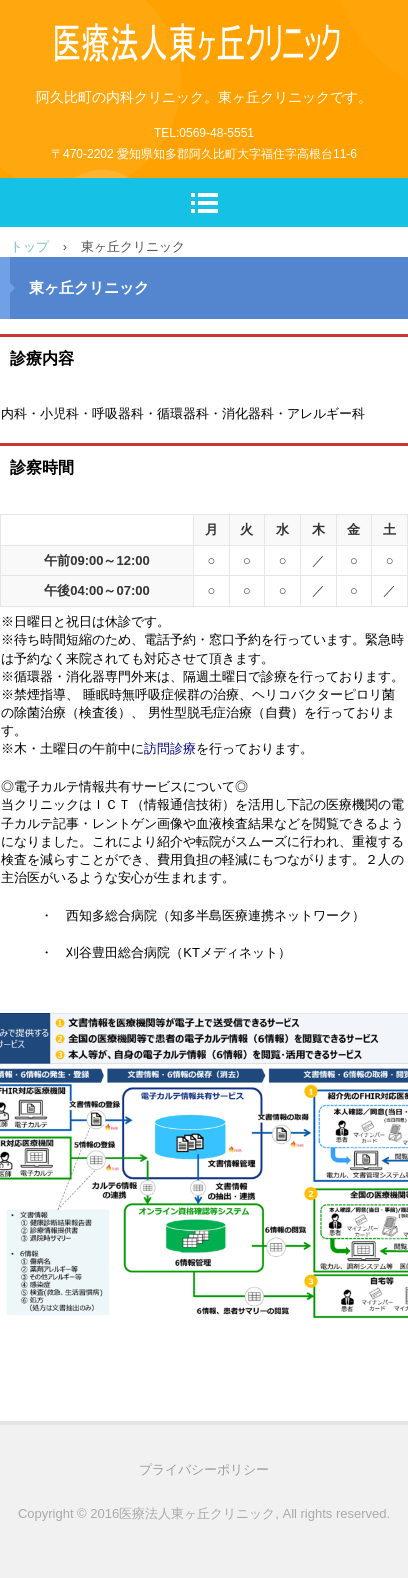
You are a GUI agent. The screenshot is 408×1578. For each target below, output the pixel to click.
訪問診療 (170, 748)
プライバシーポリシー (204, 1469)
